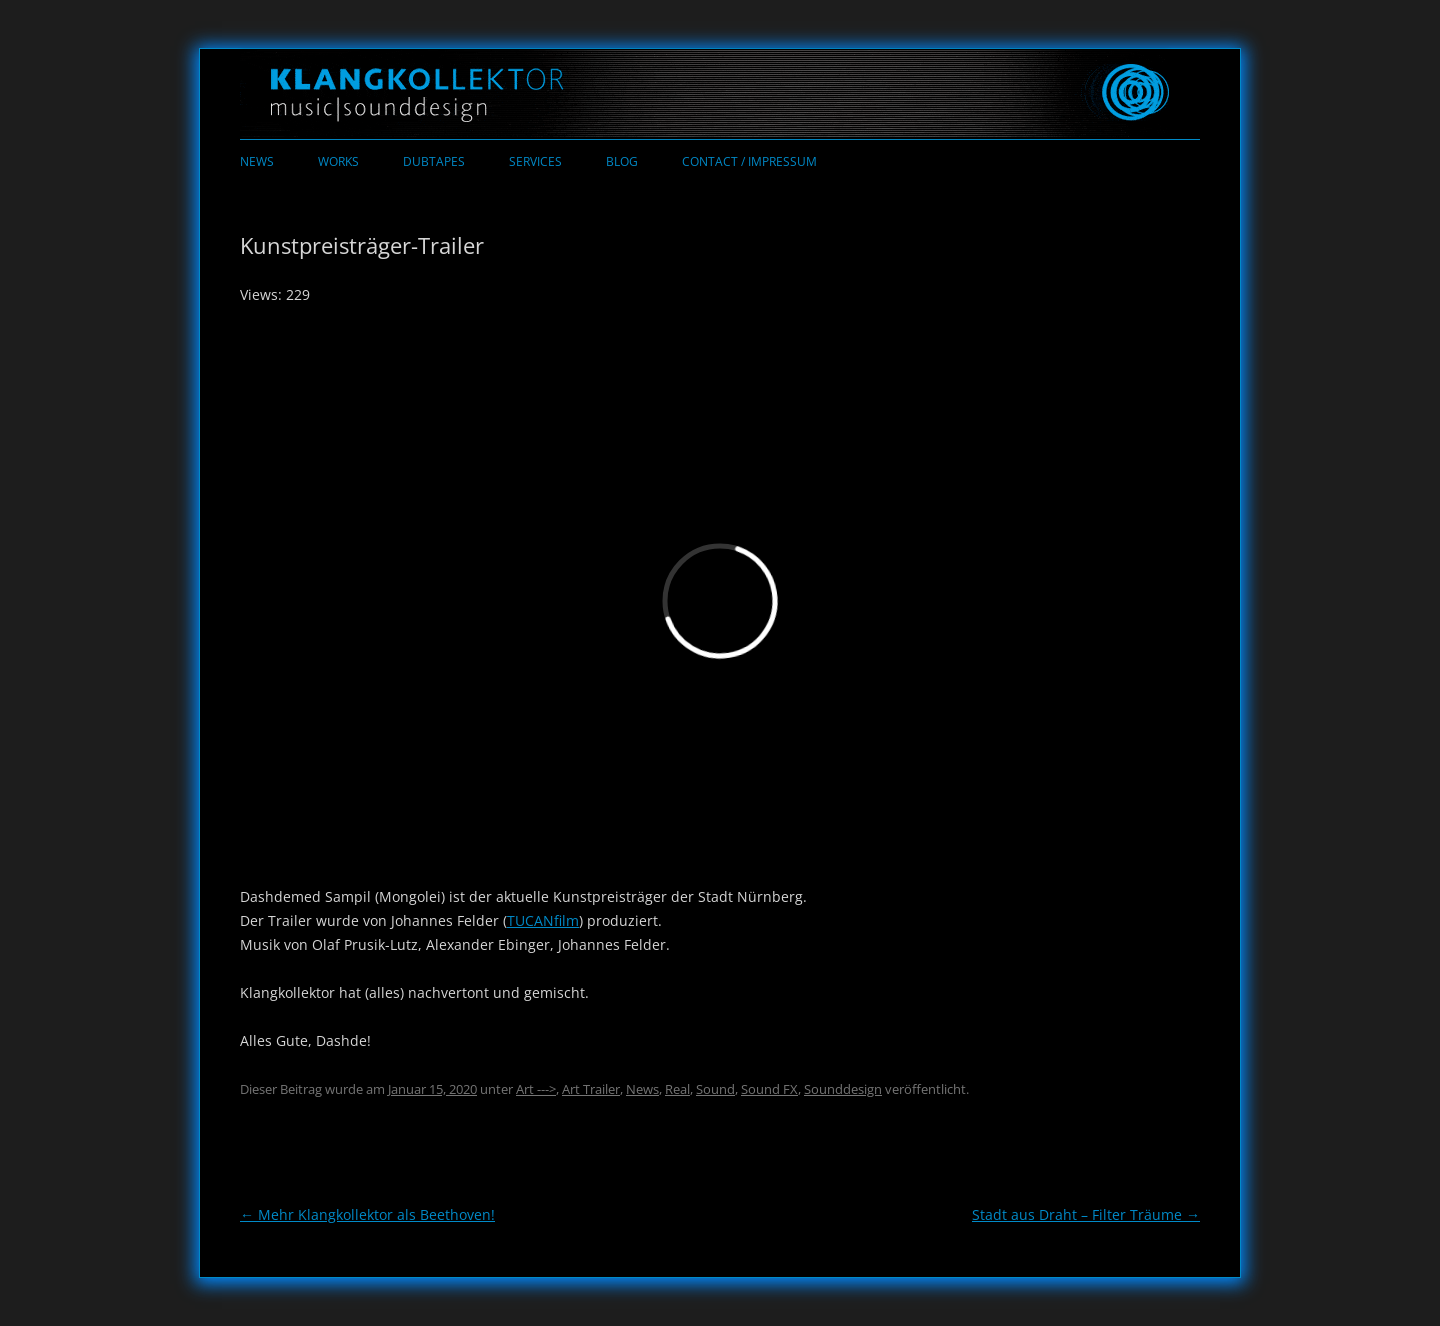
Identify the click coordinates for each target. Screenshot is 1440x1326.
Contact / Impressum (749, 161)
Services (535, 161)
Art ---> (536, 1089)
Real (677, 1089)
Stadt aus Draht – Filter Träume (1086, 1214)
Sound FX (769, 1089)
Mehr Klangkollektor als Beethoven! (367, 1214)
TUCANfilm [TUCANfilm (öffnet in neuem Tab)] (543, 920)
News (257, 161)
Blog (622, 161)
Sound (715, 1089)
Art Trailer (591, 1089)
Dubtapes (434, 161)
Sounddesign (843, 1089)
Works (338, 161)
